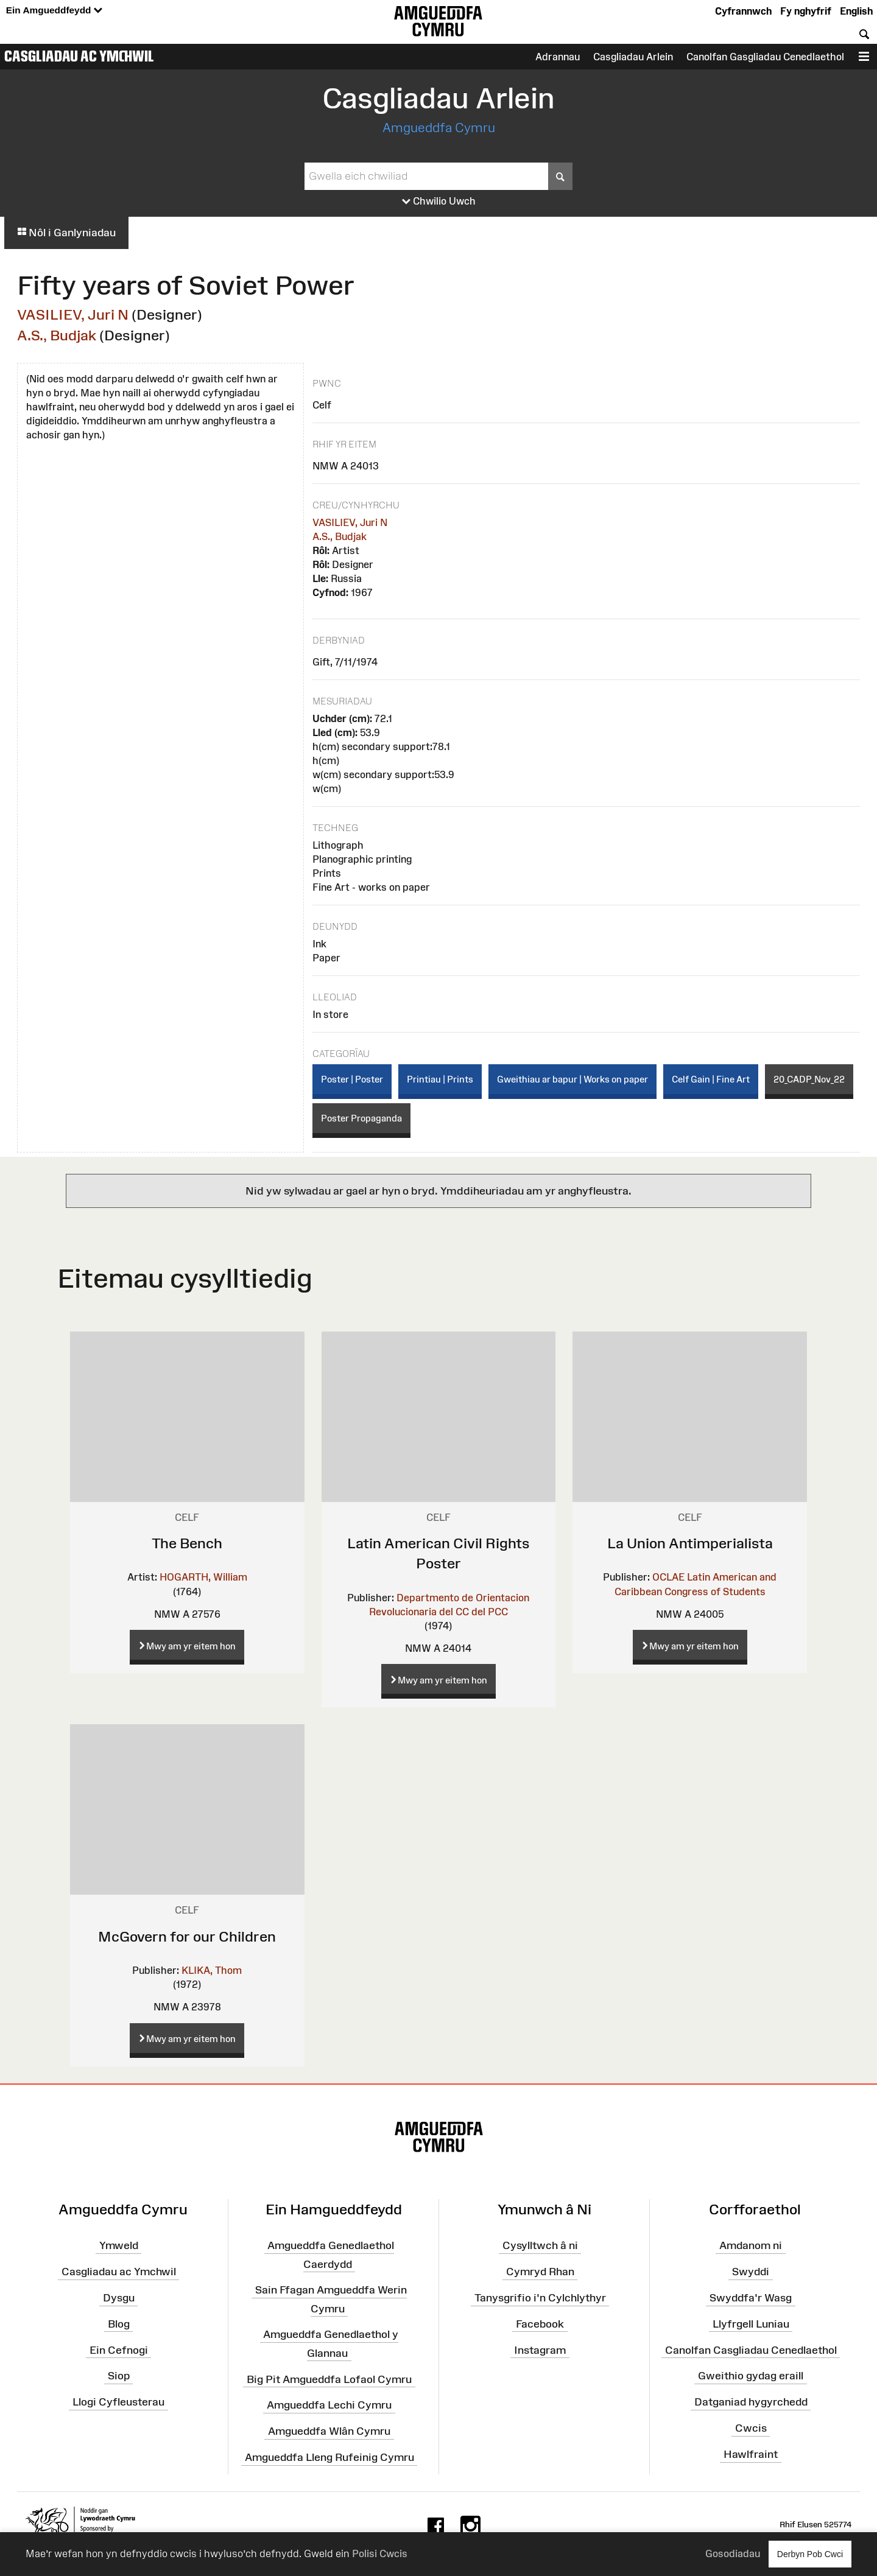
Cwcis (751, 2428)
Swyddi (750, 2271)
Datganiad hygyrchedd (751, 2402)
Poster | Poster (352, 1079)
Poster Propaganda (361, 1118)
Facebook (540, 2324)
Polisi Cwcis (379, 2553)
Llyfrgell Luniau (751, 2324)
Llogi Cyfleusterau (118, 2402)
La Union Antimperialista (690, 1543)
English (856, 10)
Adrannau (557, 56)
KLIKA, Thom (211, 1970)
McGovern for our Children (187, 1936)
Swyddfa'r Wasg (751, 2298)
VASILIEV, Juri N (73, 314)
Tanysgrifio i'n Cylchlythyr (540, 2298)
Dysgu (119, 2298)
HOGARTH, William (203, 1576)
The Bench (187, 1543)
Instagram (540, 2349)
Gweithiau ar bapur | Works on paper (572, 1079)
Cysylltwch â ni (540, 2245)
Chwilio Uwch (439, 201)
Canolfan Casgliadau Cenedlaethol (751, 2349)
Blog (119, 2324)
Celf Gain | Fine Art (711, 1079)
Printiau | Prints (440, 1079)
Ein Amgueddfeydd (54, 10)
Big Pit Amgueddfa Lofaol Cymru (329, 2379)
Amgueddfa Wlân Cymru (329, 2431)
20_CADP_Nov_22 (809, 1079)
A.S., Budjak (56, 335)
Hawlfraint (751, 2454)
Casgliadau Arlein (633, 56)
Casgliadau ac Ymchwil (79, 56)
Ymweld (118, 2245)
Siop (119, 2376)
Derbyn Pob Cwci (810, 2554)
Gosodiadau (732, 2553)
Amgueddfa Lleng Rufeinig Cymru (329, 2457)
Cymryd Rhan (540, 2271)
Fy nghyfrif (805, 10)
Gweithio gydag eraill (750, 2376)
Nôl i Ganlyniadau (66, 232)
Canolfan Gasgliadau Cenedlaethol (765, 56)
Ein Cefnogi (119, 2349)
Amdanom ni (750, 2245)
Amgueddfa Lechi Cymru (329, 2405)
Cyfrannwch (743, 10)
